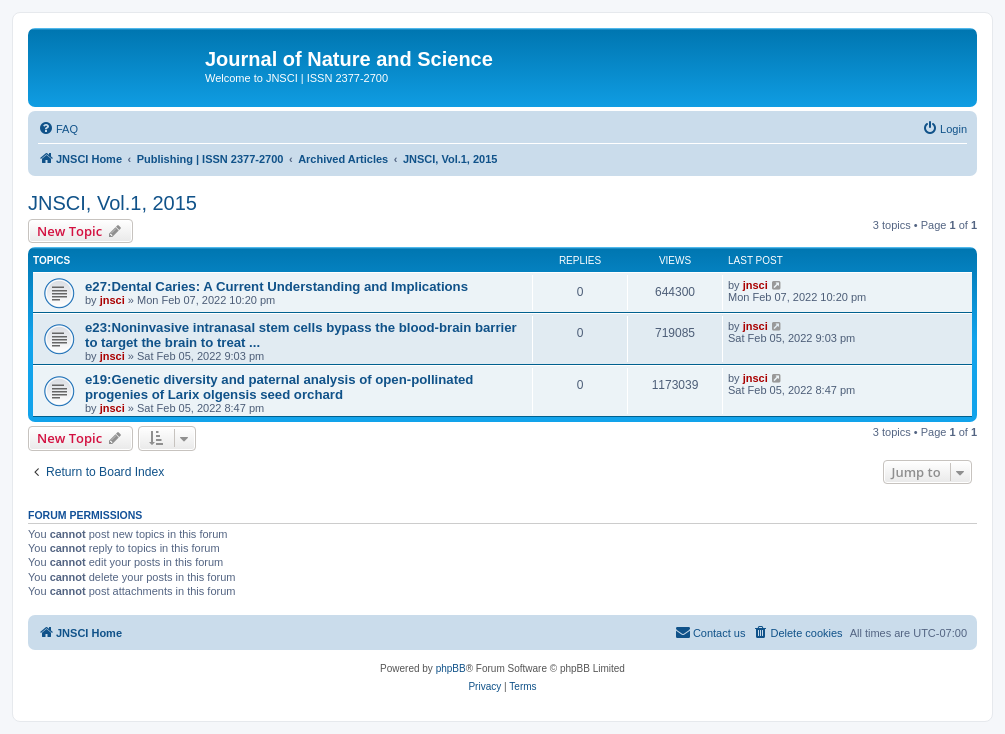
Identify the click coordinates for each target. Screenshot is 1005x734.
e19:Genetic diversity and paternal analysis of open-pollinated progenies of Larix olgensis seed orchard (279, 387)
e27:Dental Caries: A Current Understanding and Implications (276, 286)
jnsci (112, 300)
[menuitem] (58, 129)
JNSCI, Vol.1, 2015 (112, 203)
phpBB (451, 668)
